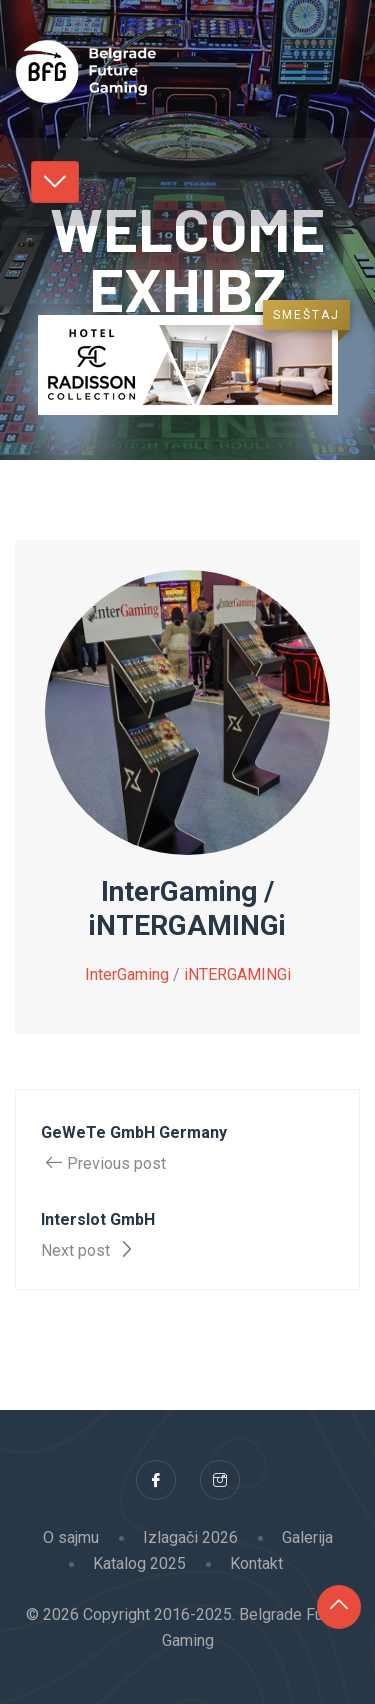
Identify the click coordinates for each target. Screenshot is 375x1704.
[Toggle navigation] (55, 182)
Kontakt (256, 1563)
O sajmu (71, 1537)
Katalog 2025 (139, 1563)
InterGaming (127, 974)
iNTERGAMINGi (237, 974)
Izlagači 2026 (190, 1537)
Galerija (307, 1537)
